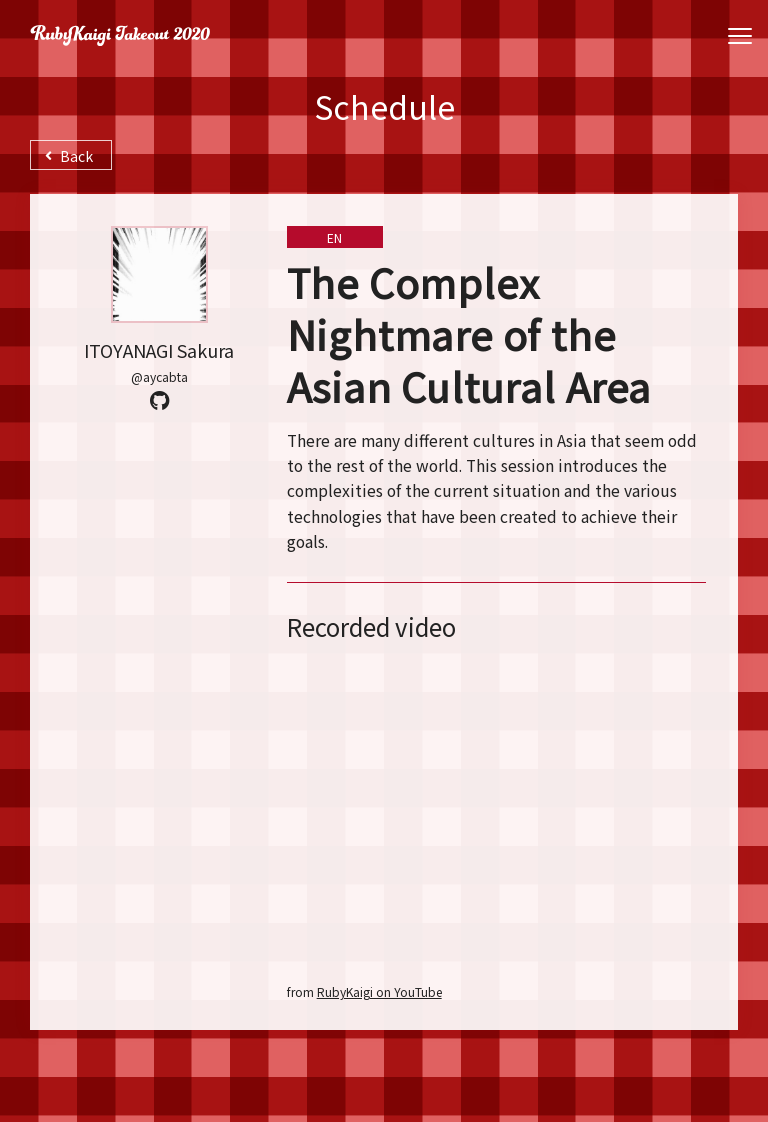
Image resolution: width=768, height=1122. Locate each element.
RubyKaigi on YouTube (379, 991)
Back (69, 156)
